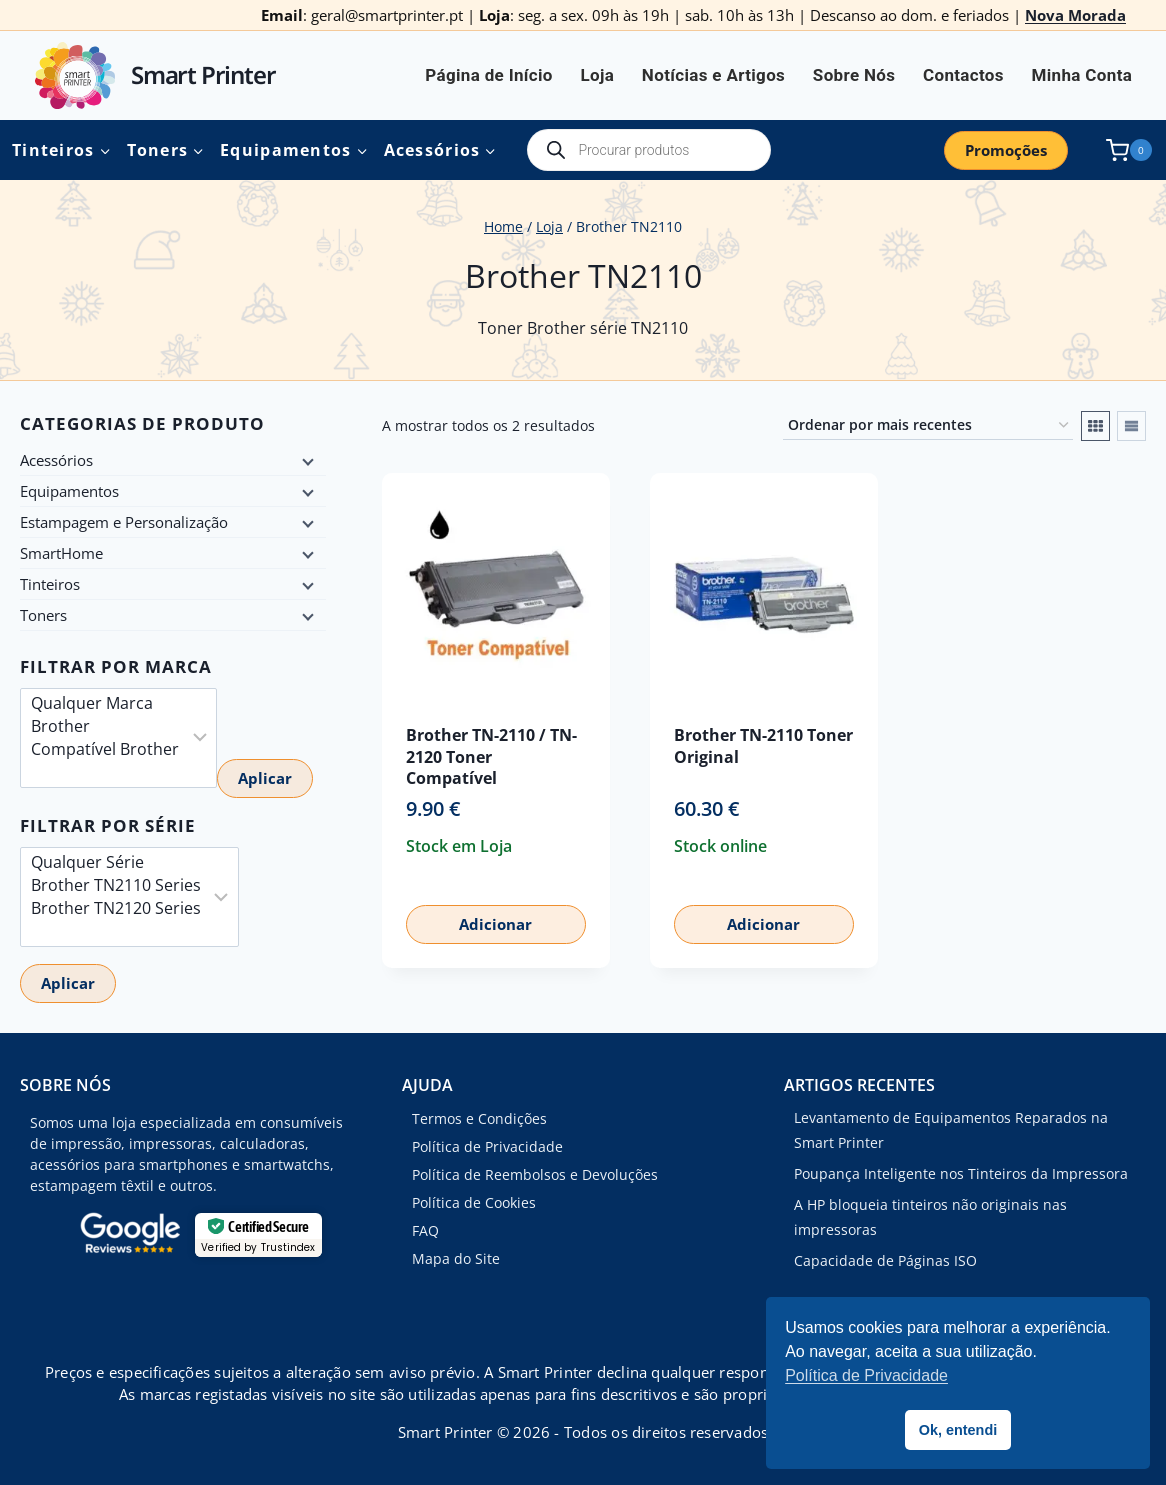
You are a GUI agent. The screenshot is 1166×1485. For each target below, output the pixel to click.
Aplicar (265, 778)
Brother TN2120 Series (116, 908)
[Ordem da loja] (928, 425)
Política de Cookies (474, 1202)
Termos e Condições (479, 1118)
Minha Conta (1082, 75)
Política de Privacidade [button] (866, 1375)
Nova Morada (1075, 15)
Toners (43, 615)
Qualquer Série (116, 862)
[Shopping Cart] (1125, 150)
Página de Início (489, 75)
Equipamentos (69, 491)
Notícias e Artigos (713, 75)
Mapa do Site (456, 1258)
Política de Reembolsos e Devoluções (535, 1174)
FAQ (425, 1230)
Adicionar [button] (495, 924)
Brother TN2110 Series (116, 885)
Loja (597, 75)
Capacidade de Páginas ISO (885, 1260)
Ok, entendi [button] (958, 1430)
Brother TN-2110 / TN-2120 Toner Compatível (491, 756)
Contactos (963, 75)
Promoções (1006, 150)
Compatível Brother (105, 749)
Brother (105, 726)
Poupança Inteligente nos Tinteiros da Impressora (961, 1173)
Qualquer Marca (105, 703)
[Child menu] (306, 460)
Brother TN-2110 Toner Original (763, 745)
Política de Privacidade (487, 1146)
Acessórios (56, 460)
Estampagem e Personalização (124, 522)
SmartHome (61, 553)
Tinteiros (50, 584)
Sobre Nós (854, 75)
